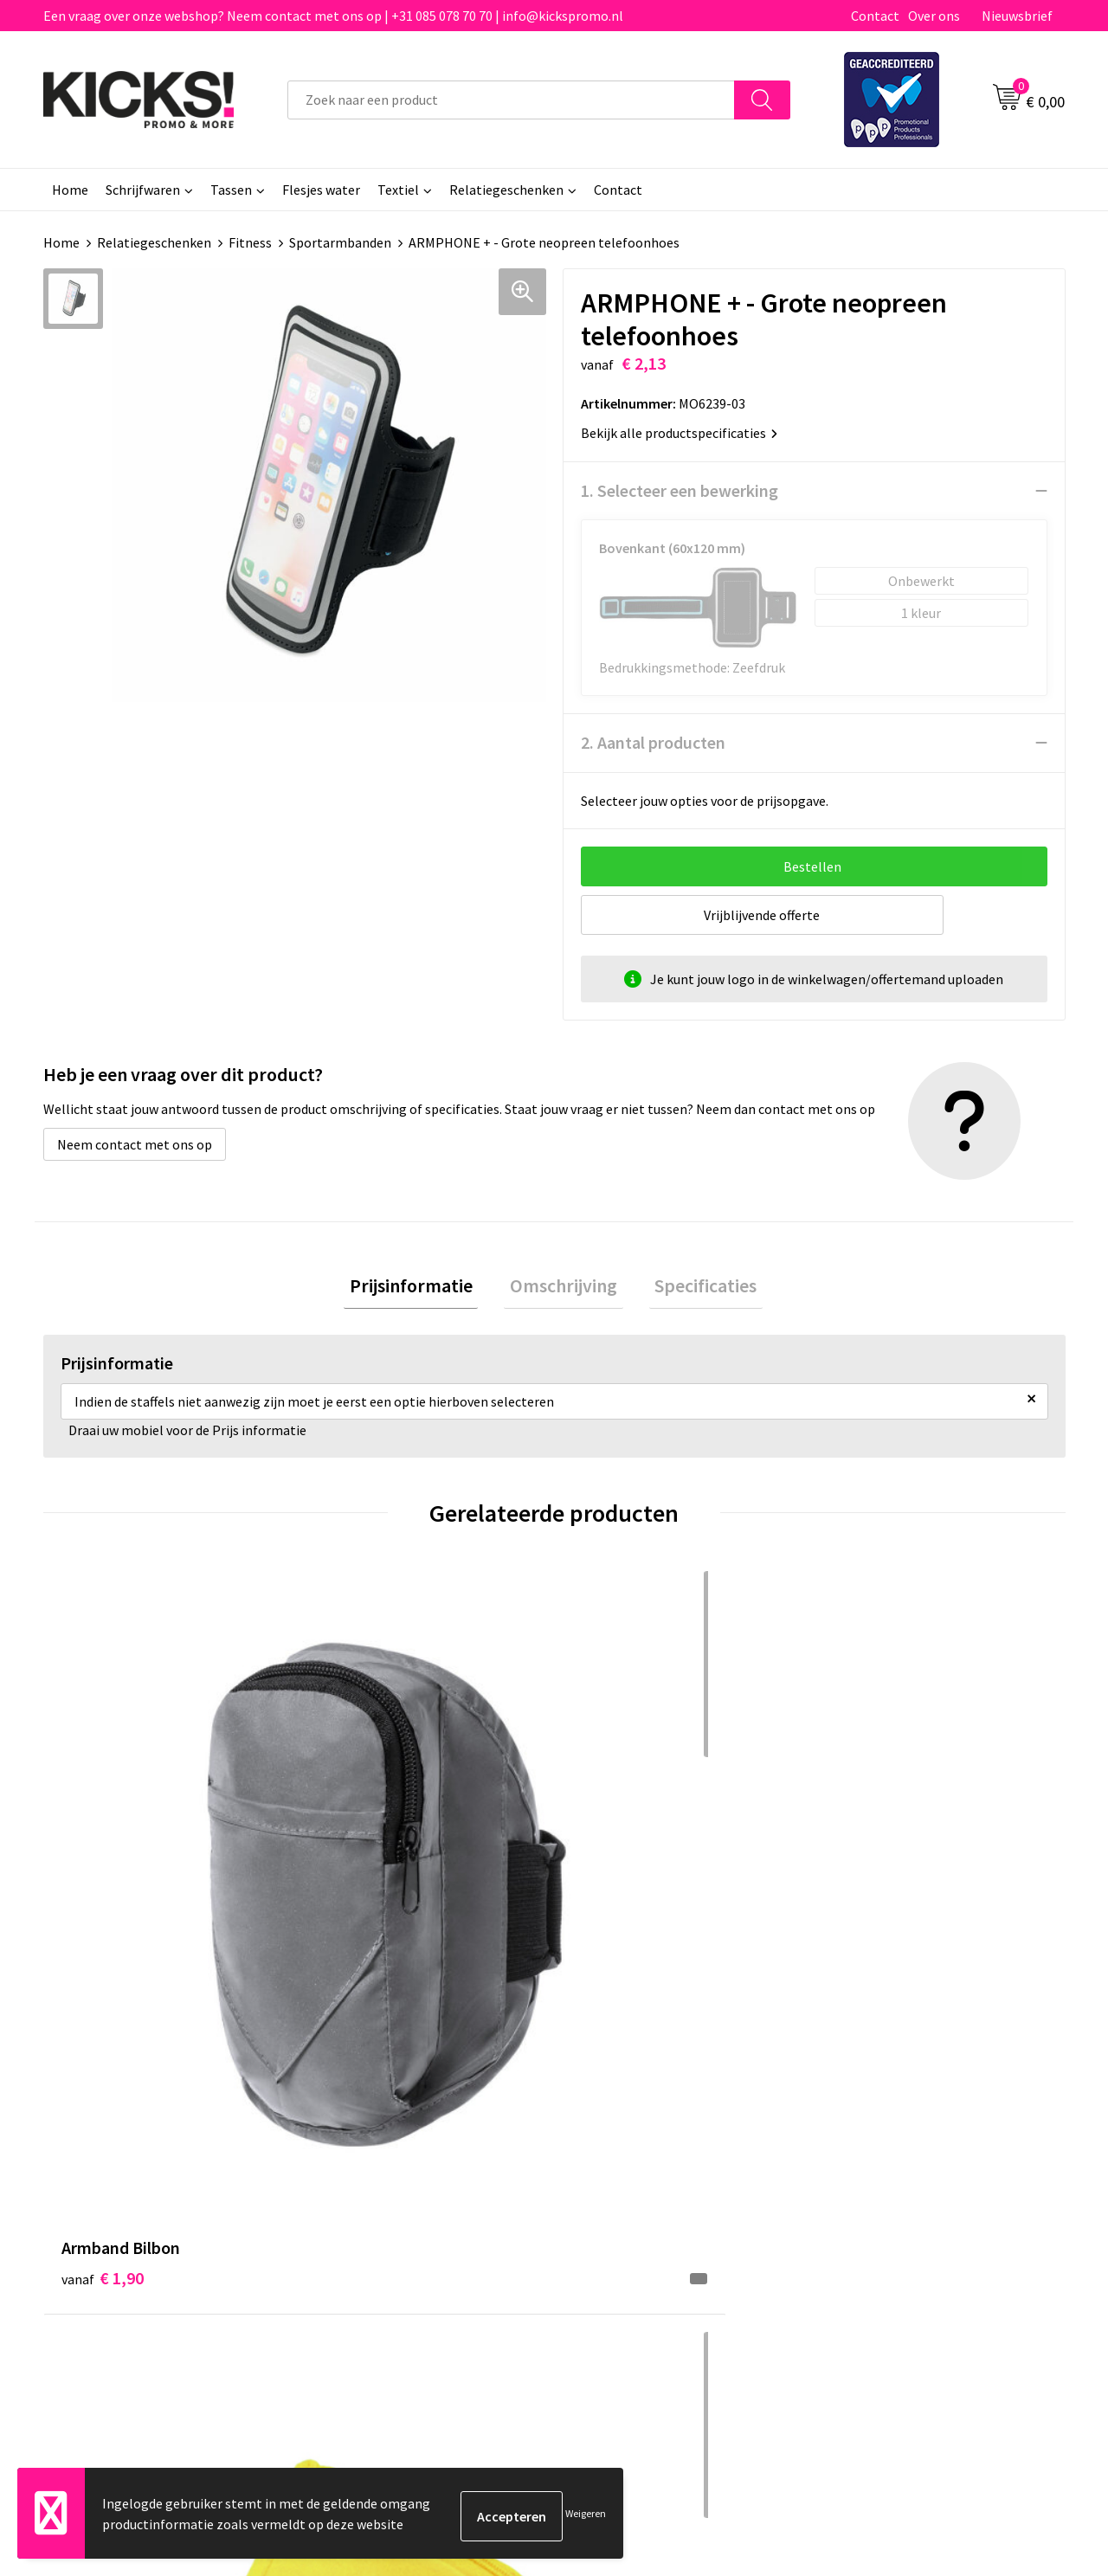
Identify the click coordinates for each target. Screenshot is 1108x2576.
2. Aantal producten (653, 742)
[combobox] (511, 99)
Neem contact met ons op (134, 1144)
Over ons (934, 15)
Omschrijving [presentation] (563, 1289)
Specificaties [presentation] (694, 1289)
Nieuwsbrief (1017, 15)
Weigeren (585, 2515)
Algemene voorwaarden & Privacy (926, 2126)
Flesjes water (321, 189)
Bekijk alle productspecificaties (679, 432)
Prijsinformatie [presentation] (422, 1289)
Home (70, 189)
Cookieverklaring (879, 2152)
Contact (875, 15)
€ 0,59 (869, 1856)
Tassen (231, 189)
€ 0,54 (358, 1856)
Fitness (250, 242)
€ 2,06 (613, 1856)
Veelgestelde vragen (382, 2152)
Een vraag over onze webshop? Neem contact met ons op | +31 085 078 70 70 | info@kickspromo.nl (333, 15)
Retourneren (614, 2179)
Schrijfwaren (143, 189)
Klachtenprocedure (379, 2205)
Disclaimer (860, 2179)
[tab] (422, 1289)
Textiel (398, 189)
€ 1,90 (102, 1856)
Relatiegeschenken (506, 189)
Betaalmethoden (627, 2152)
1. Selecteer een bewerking (679, 490)
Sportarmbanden (340, 242)
